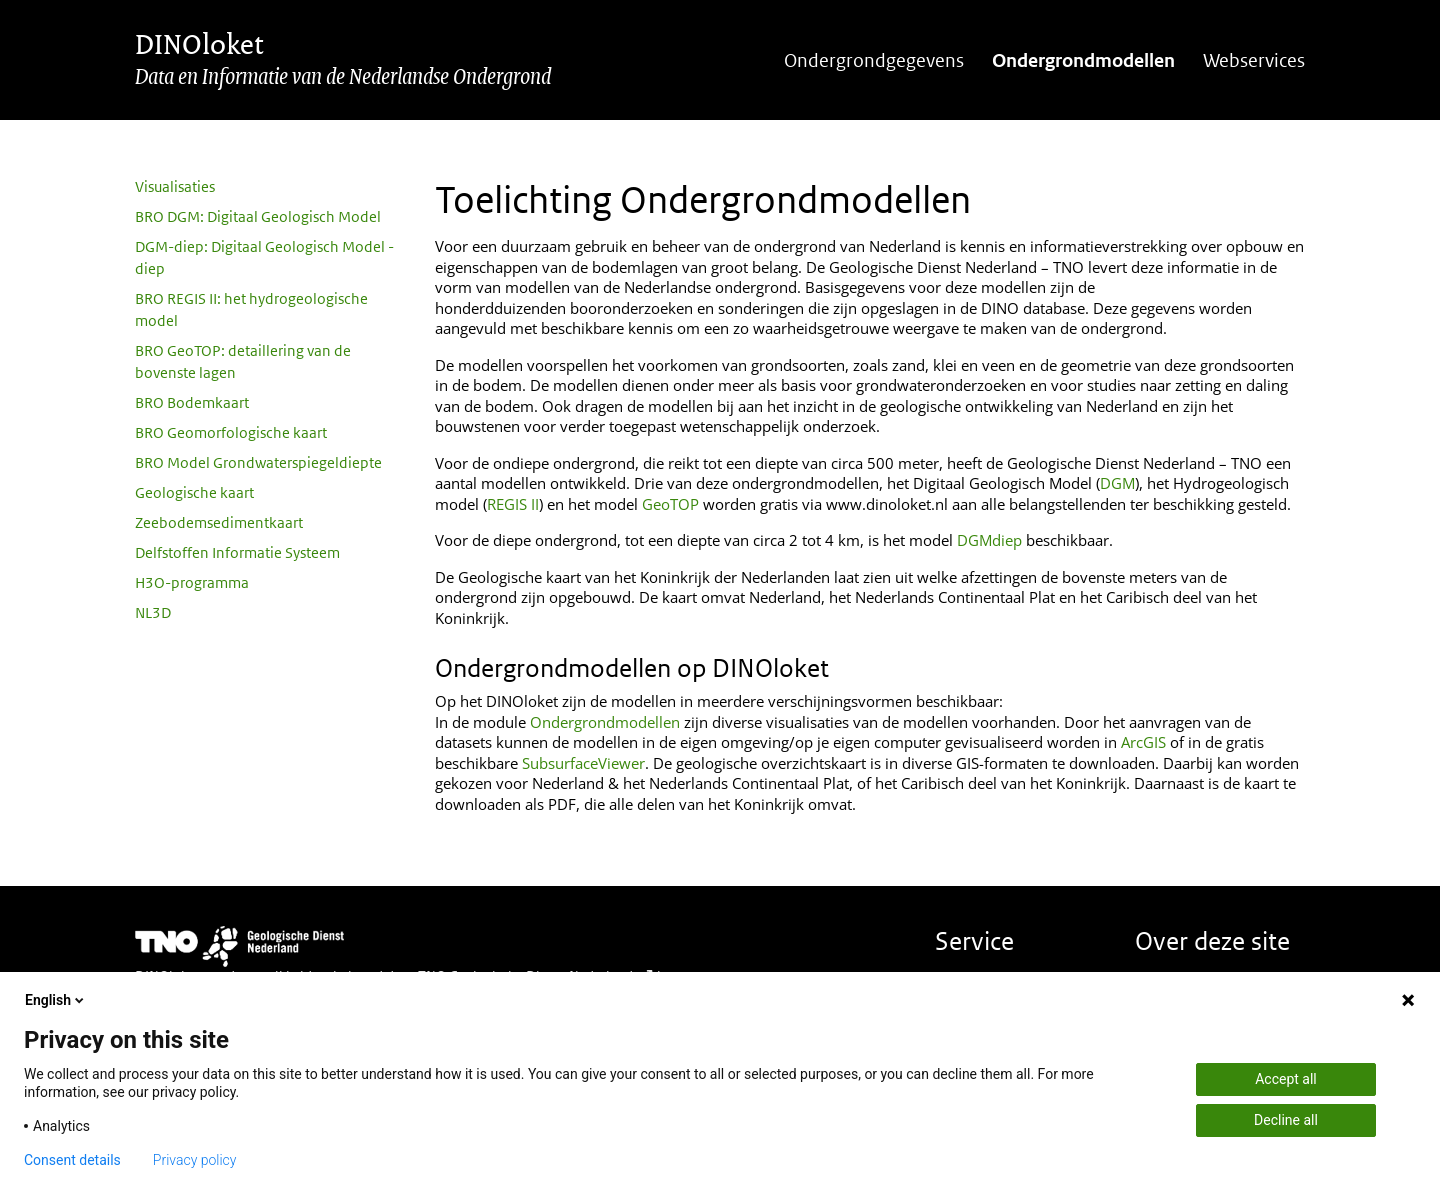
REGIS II (513, 504)
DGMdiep (989, 540)
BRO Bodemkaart (192, 402)
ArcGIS (1143, 742)
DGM (1117, 483)
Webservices (1254, 60)
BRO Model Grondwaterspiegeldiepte (258, 462)
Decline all (1286, 1120)
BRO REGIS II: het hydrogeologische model (251, 309)
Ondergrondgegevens (874, 60)
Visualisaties (175, 186)
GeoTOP (670, 504)
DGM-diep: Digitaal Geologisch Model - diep (264, 257)
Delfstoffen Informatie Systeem (237, 552)
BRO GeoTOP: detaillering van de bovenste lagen (243, 361)
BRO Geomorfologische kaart (231, 432)
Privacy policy (195, 1160)
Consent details (72, 1160)
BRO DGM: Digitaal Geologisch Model (258, 216)
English (56, 1000)
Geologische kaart (194, 492)
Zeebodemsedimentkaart (219, 522)
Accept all (1286, 1079)
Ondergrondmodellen (1083, 60)
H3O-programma (192, 582)
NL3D (153, 612)
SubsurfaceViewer (583, 763)
